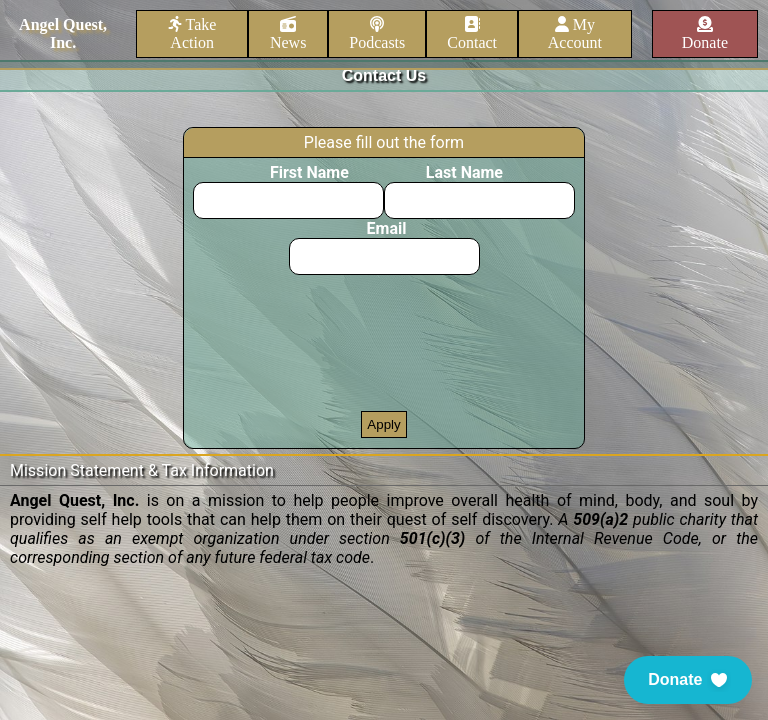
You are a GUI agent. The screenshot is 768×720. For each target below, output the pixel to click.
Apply (383, 424)
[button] (688, 680)
